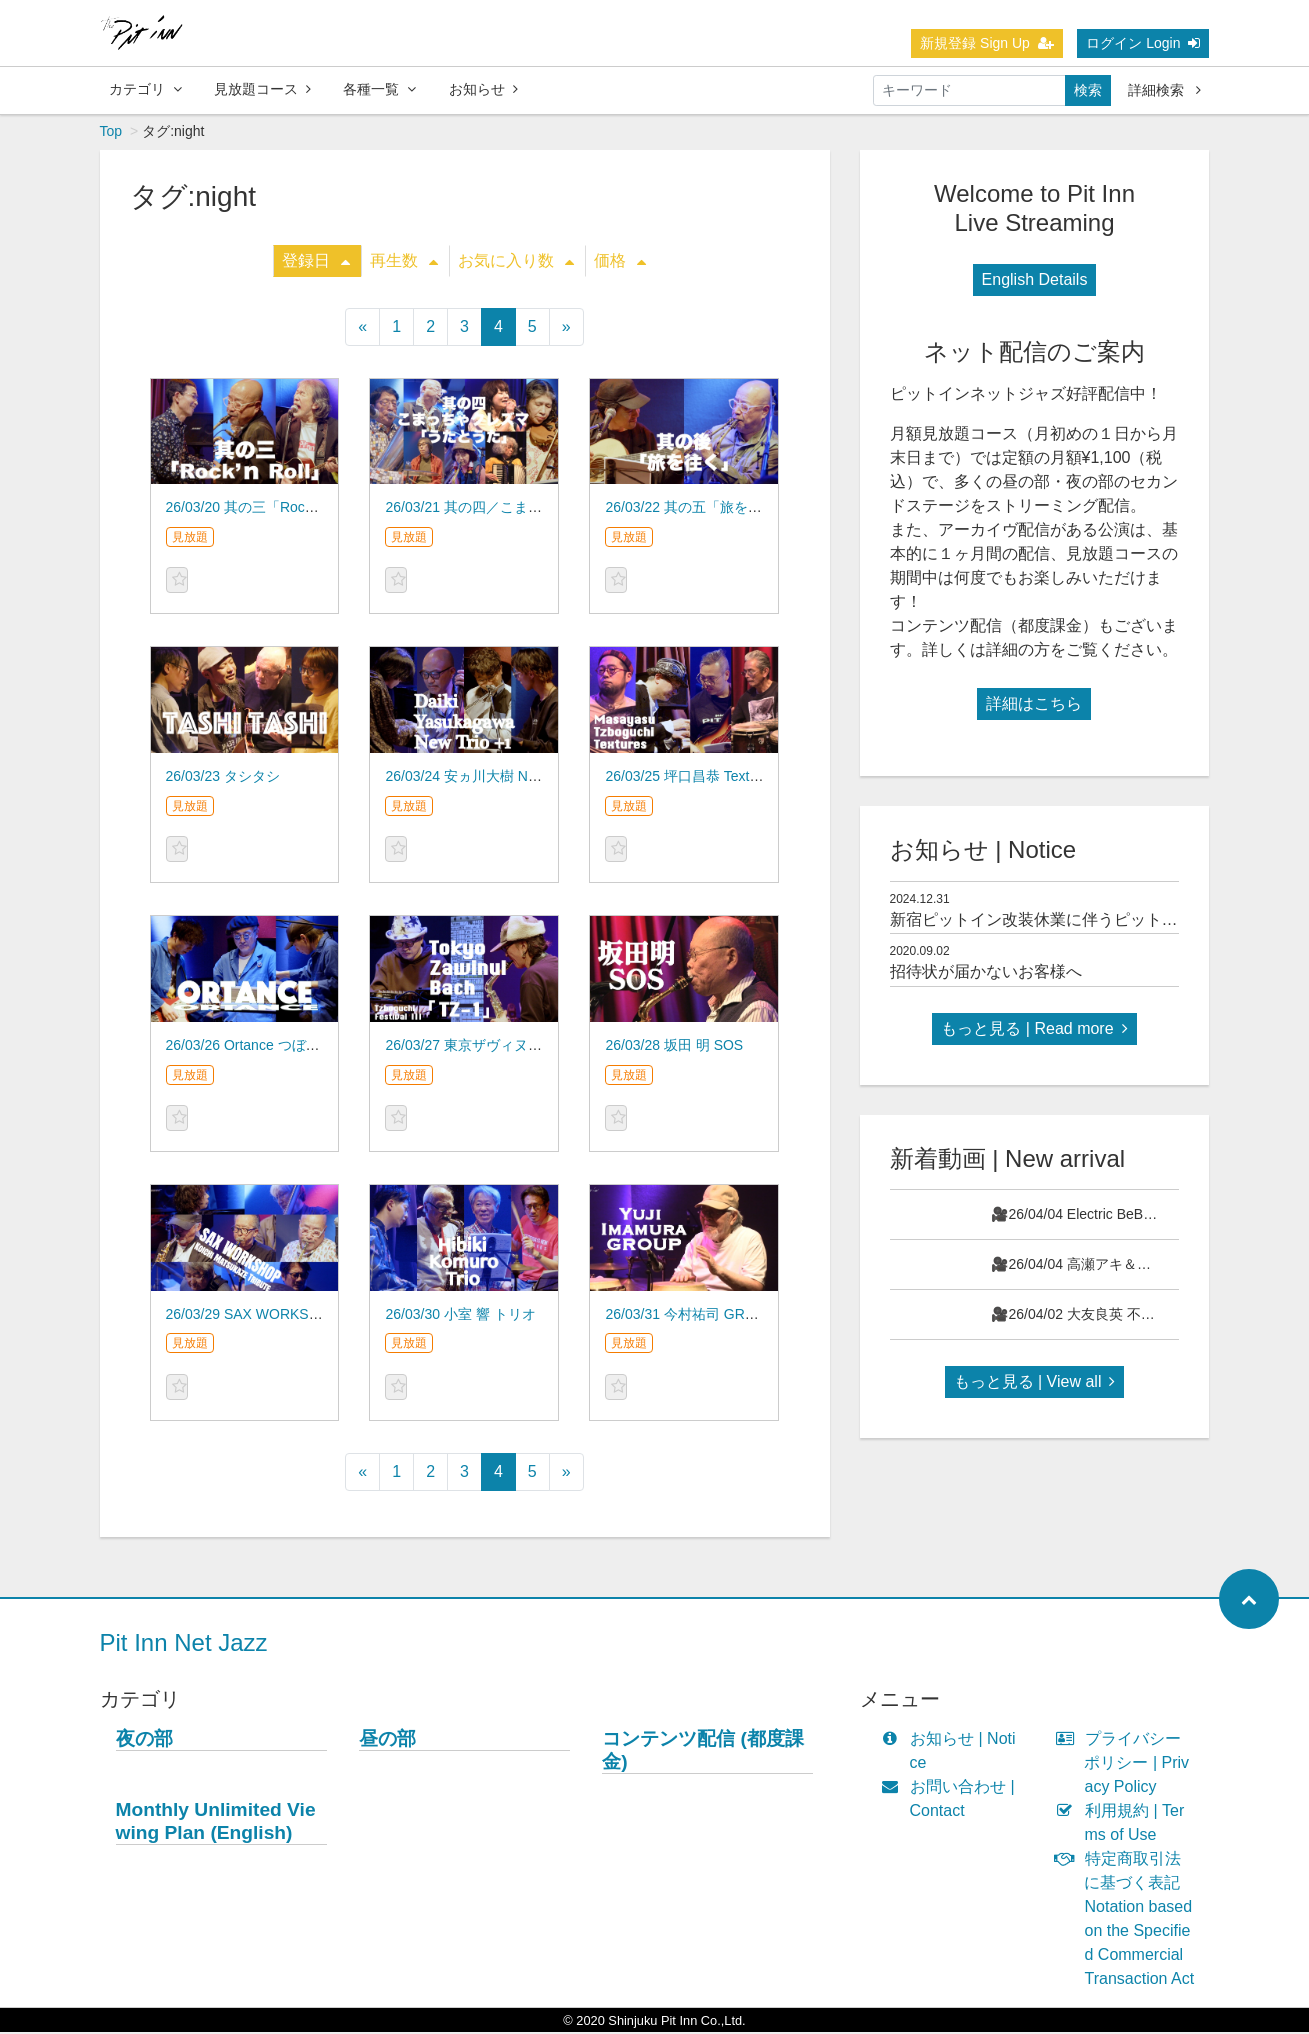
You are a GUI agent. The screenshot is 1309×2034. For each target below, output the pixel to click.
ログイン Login (1143, 43)
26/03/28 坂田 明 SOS (674, 1047)
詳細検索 (1164, 90)
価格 (620, 262)
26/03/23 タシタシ (223, 778)
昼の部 (387, 1740)
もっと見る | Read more (1034, 1030)
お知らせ (483, 89)
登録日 (316, 262)
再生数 (404, 262)
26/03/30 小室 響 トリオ (460, 1316)
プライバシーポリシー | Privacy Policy (1126, 1764)
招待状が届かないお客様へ (986, 973)
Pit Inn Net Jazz (184, 1644)
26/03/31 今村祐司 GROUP (690, 1316)
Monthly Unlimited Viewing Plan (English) (216, 1823)
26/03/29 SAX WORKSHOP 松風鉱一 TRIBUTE (314, 1316)
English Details (1035, 281)
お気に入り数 (516, 262)
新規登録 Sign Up (987, 43)
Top (111, 133)
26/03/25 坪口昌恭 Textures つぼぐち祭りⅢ (741, 778)
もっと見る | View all (1035, 1383)
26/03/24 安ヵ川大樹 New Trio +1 (488, 778)
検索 (1088, 90)
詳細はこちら (1034, 705)
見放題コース (262, 89)
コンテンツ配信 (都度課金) (703, 1752)
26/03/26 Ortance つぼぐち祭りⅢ (271, 1047)
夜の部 (144, 1740)
